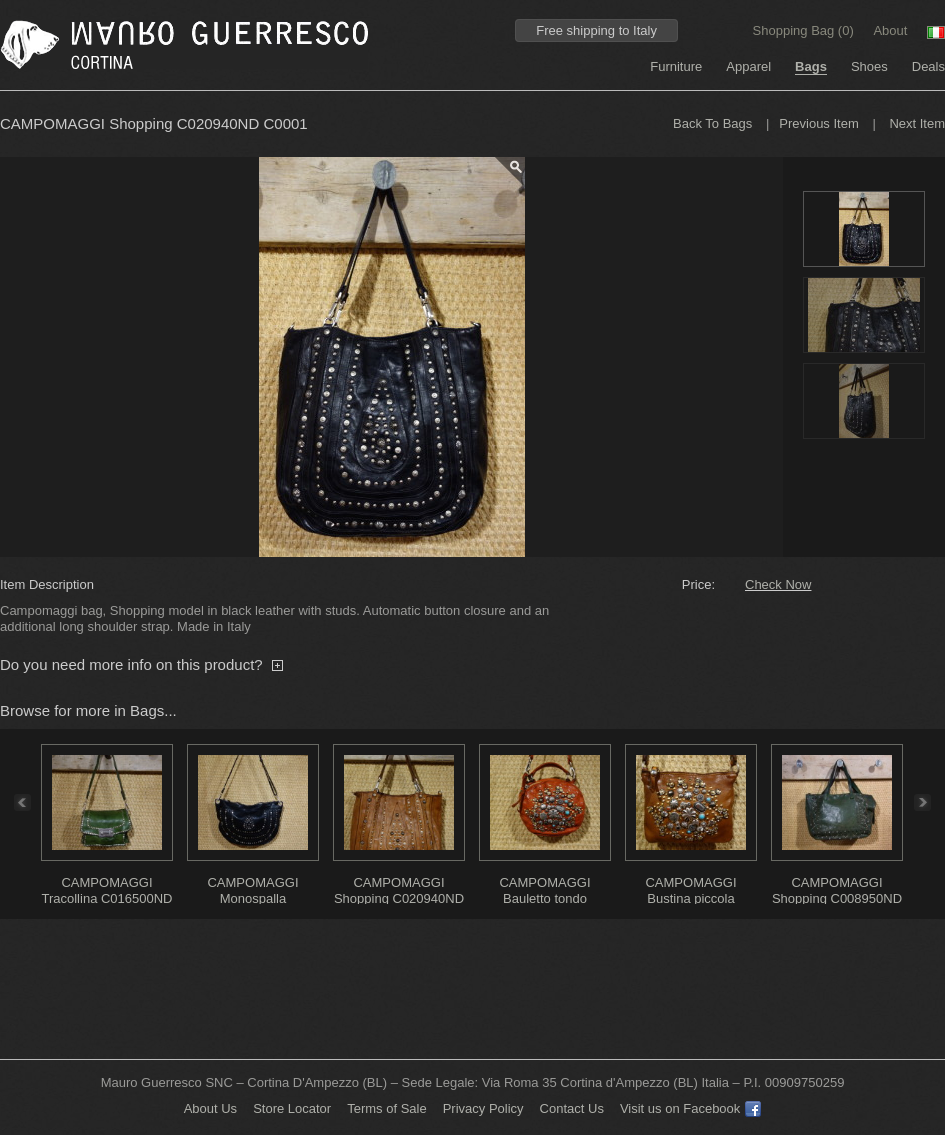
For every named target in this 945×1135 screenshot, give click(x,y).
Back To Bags (712, 123)
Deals (928, 66)
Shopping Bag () (805, 30)
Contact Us (572, 1108)
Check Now (778, 584)
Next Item (917, 123)
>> (928, 802)
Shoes (869, 66)
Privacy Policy (483, 1108)
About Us (210, 1108)
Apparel (748, 66)
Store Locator (292, 1108)
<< (17, 802)
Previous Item (818, 123)
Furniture (676, 66)
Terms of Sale (386, 1108)
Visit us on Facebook (690, 1108)
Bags (811, 66)
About (890, 30)
